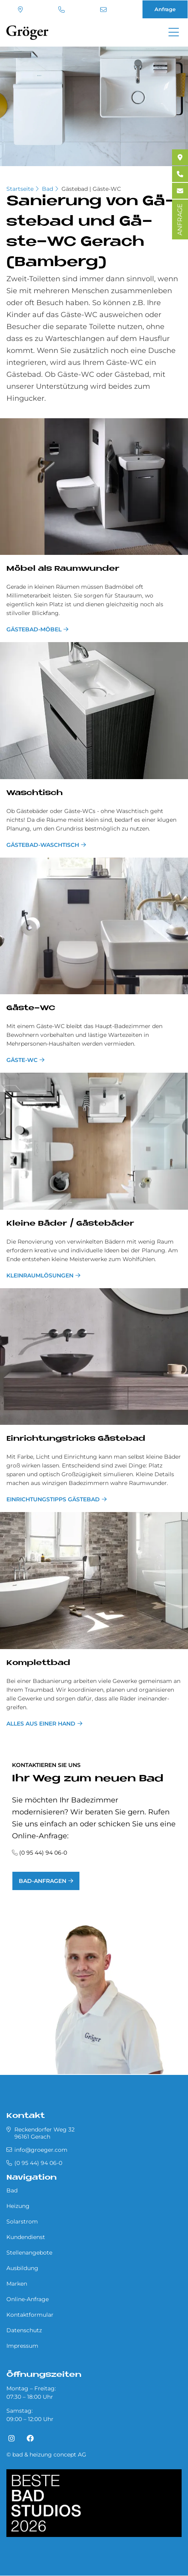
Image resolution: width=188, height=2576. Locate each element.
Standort (20, 9)
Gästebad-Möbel (33, 629)
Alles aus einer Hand (40, 1723)
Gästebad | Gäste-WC (91, 188)
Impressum (22, 2345)
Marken (16, 2283)
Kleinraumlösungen (39, 1275)
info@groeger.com (103, 9)
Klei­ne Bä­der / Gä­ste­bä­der (70, 1224)
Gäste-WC (22, 1060)
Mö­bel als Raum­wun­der (62, 569)
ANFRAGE (180, 219)
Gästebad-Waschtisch (42, 844)
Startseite (20, 188)
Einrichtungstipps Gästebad (53, 1499)
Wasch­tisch (34, 793)
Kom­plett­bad (38, 1663)
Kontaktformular (29, 2314)
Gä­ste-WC (30, 1008)
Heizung (18, 2206)
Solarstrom (22, 2221)
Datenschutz (24, 2330)
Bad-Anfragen (42, 1880)
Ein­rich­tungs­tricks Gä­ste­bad (75, 1439)
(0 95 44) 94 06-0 (61, 9)
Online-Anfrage (27, 2299)
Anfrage (165, 9)
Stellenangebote (29, 2252)
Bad (47, 188)
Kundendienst (25, 2237)
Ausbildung (22, 2268)
